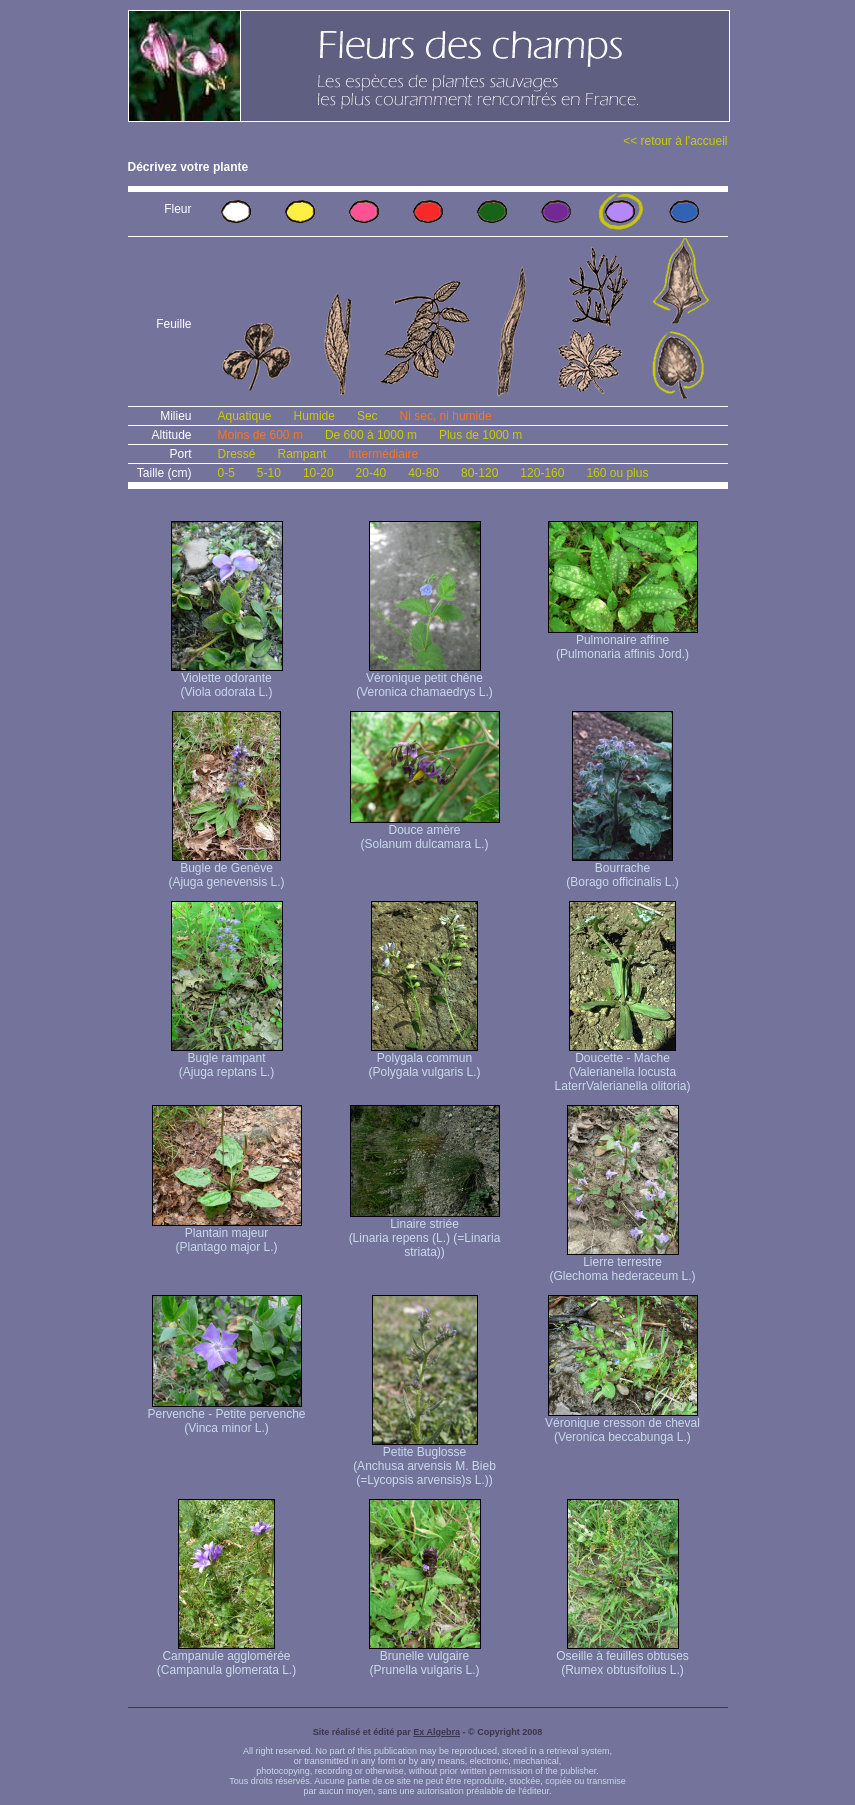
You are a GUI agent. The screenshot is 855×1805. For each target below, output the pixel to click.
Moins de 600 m (260, 435)
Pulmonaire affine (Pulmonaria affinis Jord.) (623, 641)
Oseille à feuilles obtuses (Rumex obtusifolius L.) (622, 1657)
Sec (367, 416)
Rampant (302, 454)
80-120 (479, 473)
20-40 (371, 473)
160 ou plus (617, 473)
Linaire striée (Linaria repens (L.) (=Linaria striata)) (425, 1232)
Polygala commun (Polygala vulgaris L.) (424, 1059)
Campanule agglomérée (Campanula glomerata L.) (226, 1657)
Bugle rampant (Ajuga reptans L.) (227, 1059)
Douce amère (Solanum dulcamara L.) (425, 831)
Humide (314, 416)
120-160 (542, 473)
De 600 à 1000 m (371, 435)
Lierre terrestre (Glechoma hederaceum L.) (622, 1263)
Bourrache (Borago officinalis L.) (622, 869)
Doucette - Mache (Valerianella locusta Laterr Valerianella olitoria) (623, 1066)
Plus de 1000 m (480, 435)
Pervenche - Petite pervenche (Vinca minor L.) (226, 1415)
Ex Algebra (436, 1732)
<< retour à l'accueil (675, 141)
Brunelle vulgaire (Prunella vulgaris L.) (425, 1657)
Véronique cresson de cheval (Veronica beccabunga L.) (622, 1424)
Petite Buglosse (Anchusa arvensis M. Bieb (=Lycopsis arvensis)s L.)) (424, 1460)
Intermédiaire (383, 454)
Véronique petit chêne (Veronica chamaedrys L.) (424, 679)
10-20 (318, 473)
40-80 (423, 473)
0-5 (226, 473)
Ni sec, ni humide (446, 416)
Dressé (237, 454)
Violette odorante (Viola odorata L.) (227, 679)
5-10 (269, 473)
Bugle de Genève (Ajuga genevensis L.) (226, 869)
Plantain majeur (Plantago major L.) (227, 1234)
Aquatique (245, 416)
